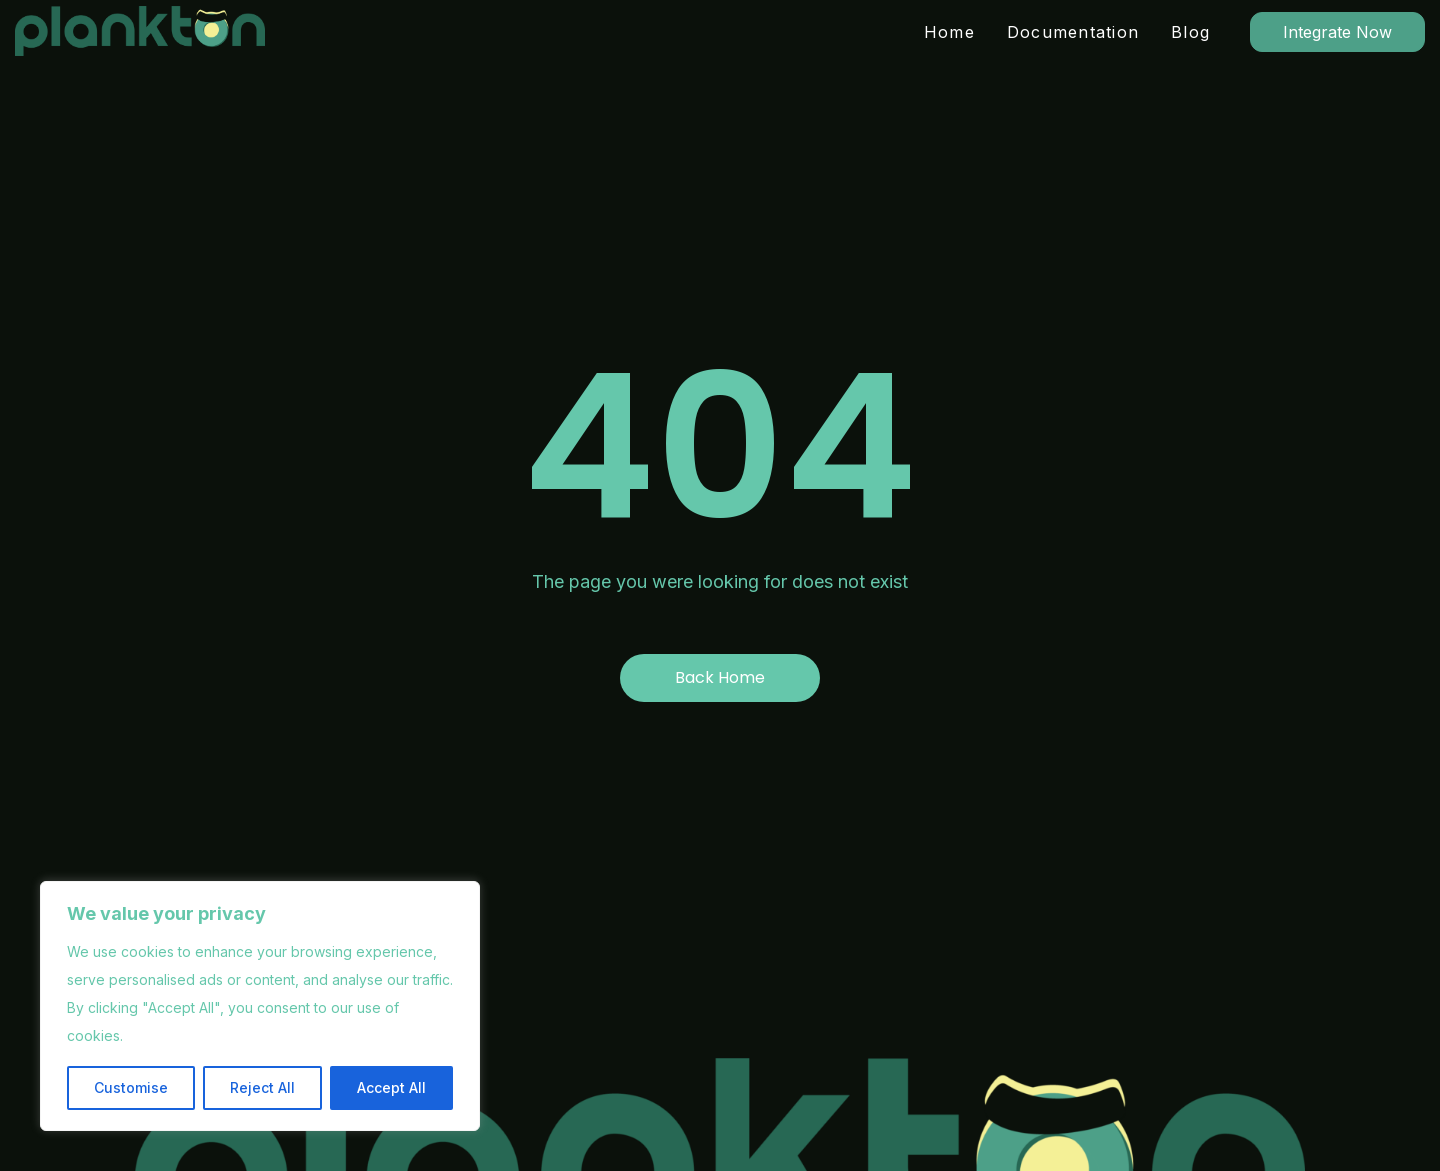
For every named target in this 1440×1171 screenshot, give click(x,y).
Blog (1190, 32)
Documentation (1073, 32)
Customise (131, 1087)
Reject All (262, 1087)
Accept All (391, 1087)
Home (949, 32)
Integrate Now (1337, 32)
